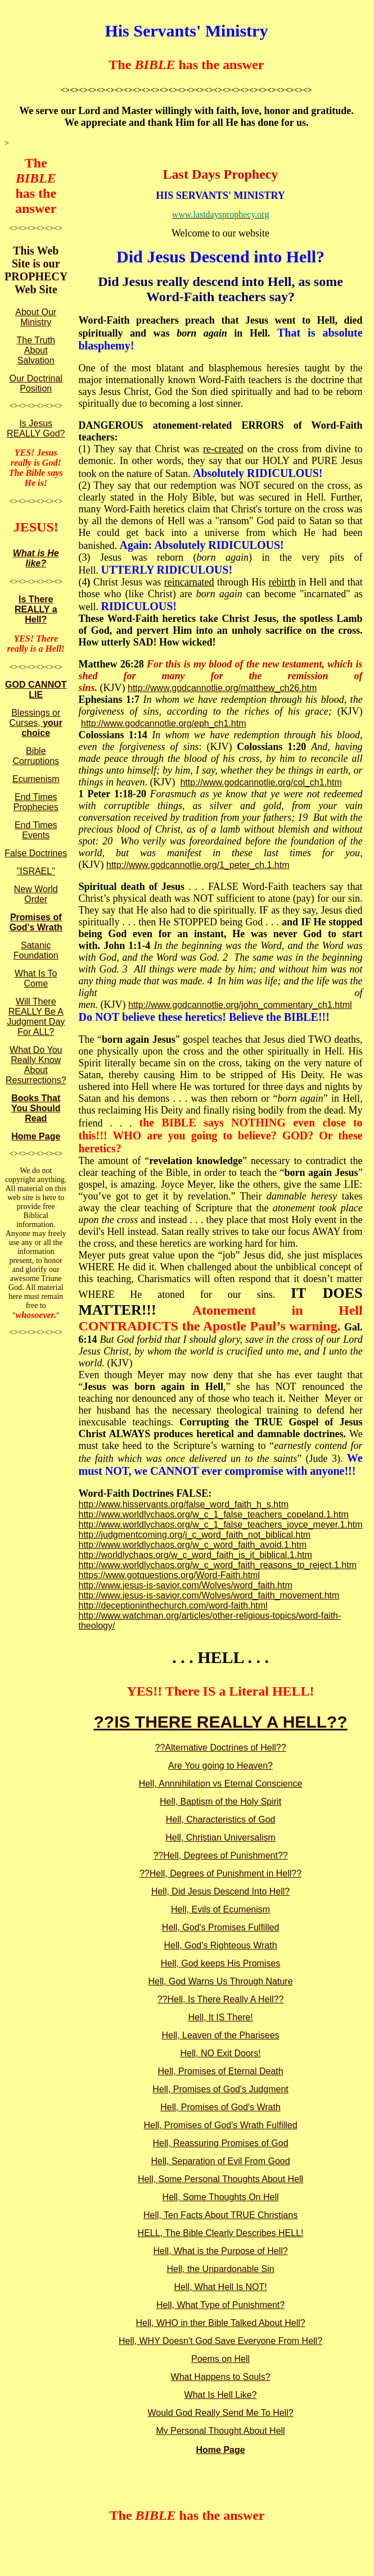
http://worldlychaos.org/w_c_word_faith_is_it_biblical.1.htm (195, 1555)
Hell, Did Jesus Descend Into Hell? (220, 1891)
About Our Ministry (35, 317)
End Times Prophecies (35, 802)
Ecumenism (36, 779)
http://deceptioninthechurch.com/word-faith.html (172, 1605)
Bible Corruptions (35, 756)
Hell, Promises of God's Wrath (220, 2107)
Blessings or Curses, (36, 723)
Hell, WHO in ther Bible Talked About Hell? (220, 2323)
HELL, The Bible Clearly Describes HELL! (221, 2233)
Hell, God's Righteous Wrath (220, 1945)
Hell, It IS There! (220, 2017)
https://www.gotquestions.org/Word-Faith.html (169, 1575)
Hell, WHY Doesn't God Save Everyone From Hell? (220, 2341)
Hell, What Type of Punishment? (220, 2305)
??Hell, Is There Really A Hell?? (220, 1999)
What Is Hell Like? (220, 2395)
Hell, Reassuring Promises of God (221, 2143)
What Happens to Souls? (221, 2377)
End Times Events (36, 830)
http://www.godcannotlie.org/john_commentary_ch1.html (240, 1005)
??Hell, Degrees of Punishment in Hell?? (220, 1873)
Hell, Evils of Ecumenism (220, 1909)
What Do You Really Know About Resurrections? (36, 1065)
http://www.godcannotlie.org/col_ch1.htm (260, 782)
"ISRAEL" (36, 871)
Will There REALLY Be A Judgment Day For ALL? (36, 1017)
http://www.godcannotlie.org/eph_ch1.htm (163, 723)
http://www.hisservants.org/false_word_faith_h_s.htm (183, 1504)
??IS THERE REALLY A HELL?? (220, 1721)
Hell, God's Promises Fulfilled (220, 1927)
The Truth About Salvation (36, 350)
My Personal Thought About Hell (220, 2431)
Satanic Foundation (35, 950)
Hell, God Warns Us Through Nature (220, 1981)
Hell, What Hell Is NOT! (220, 2287)
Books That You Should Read (36, 1108)
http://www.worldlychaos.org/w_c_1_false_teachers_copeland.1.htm (213, 1514)
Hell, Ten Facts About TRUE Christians (220, 2215)
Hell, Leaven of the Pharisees (221, 2035)
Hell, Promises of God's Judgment (220, 2089)
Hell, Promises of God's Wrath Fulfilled (221, 2125)
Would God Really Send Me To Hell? (221, 2413)
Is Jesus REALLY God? (36, 428)
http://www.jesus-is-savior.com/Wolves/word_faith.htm (185, 1585)
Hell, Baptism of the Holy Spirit (220, 1801)
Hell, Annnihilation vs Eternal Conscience (221, 1783)
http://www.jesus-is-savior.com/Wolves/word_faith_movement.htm (208, 1595)
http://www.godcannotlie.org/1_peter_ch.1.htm (198, 865)
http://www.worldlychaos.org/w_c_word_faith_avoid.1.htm (192, 1545)
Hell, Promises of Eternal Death (220, 2071)
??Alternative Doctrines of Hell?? (220, 1747)
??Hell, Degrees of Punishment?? (220, 1855)
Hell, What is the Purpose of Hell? (220, 2251)
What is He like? (36, 558)
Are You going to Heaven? (220, 1765)
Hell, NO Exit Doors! (220, 2053)
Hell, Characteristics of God (221, 1819)
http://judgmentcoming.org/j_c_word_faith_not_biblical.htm (194, 1534)
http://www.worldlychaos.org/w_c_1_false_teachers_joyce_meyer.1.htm (220, 1524)
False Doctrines (35, 853)
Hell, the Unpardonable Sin (220, 2269)
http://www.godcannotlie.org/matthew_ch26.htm (222, 688)
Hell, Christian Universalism (220, 1837)
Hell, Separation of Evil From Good (220, 2161)
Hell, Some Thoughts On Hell (221, 2197)
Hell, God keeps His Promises (221, 1963)
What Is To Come (36, 978)
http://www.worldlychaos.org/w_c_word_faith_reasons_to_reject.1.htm (217, 1565)
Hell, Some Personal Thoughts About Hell (220, 2179)
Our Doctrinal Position (36, 383)
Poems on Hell (220, 2359)
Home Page (35, 1136)
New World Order (36, 894)
